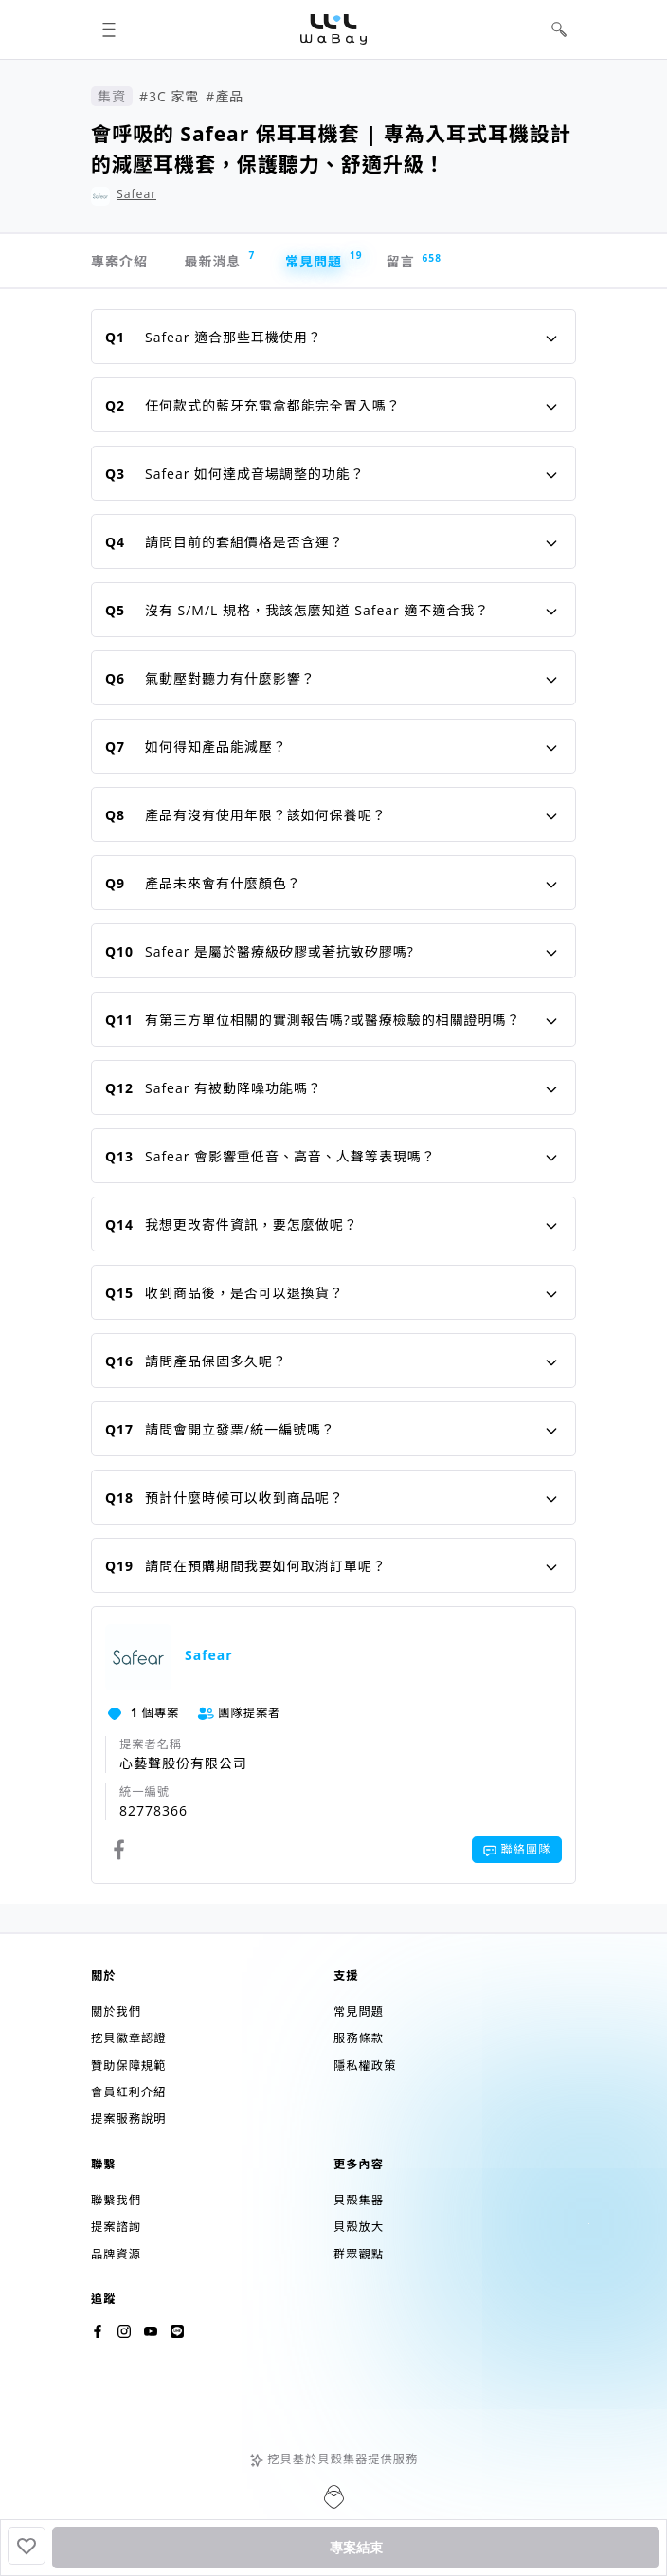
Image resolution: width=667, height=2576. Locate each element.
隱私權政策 (365, 2065)
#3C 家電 (169, 96)
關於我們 (116, 2011)
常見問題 (322, 259)
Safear (136, 194)
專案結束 (356, 2547)
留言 (410, 260)
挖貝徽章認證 (128, 2038)
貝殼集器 (359, 2200)
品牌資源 (116, 2254)
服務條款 (359, 2038)
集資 (112, 96)
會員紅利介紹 (128, 2092)
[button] (108, 30)
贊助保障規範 (128, 2065)
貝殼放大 (359, 2227)
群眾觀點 (359, 2254)
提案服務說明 (128, 2118)
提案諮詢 (116, 2227)
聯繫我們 (116, 2200)
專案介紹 (119, 261)
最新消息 (219, 259)
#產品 (224, 96)
